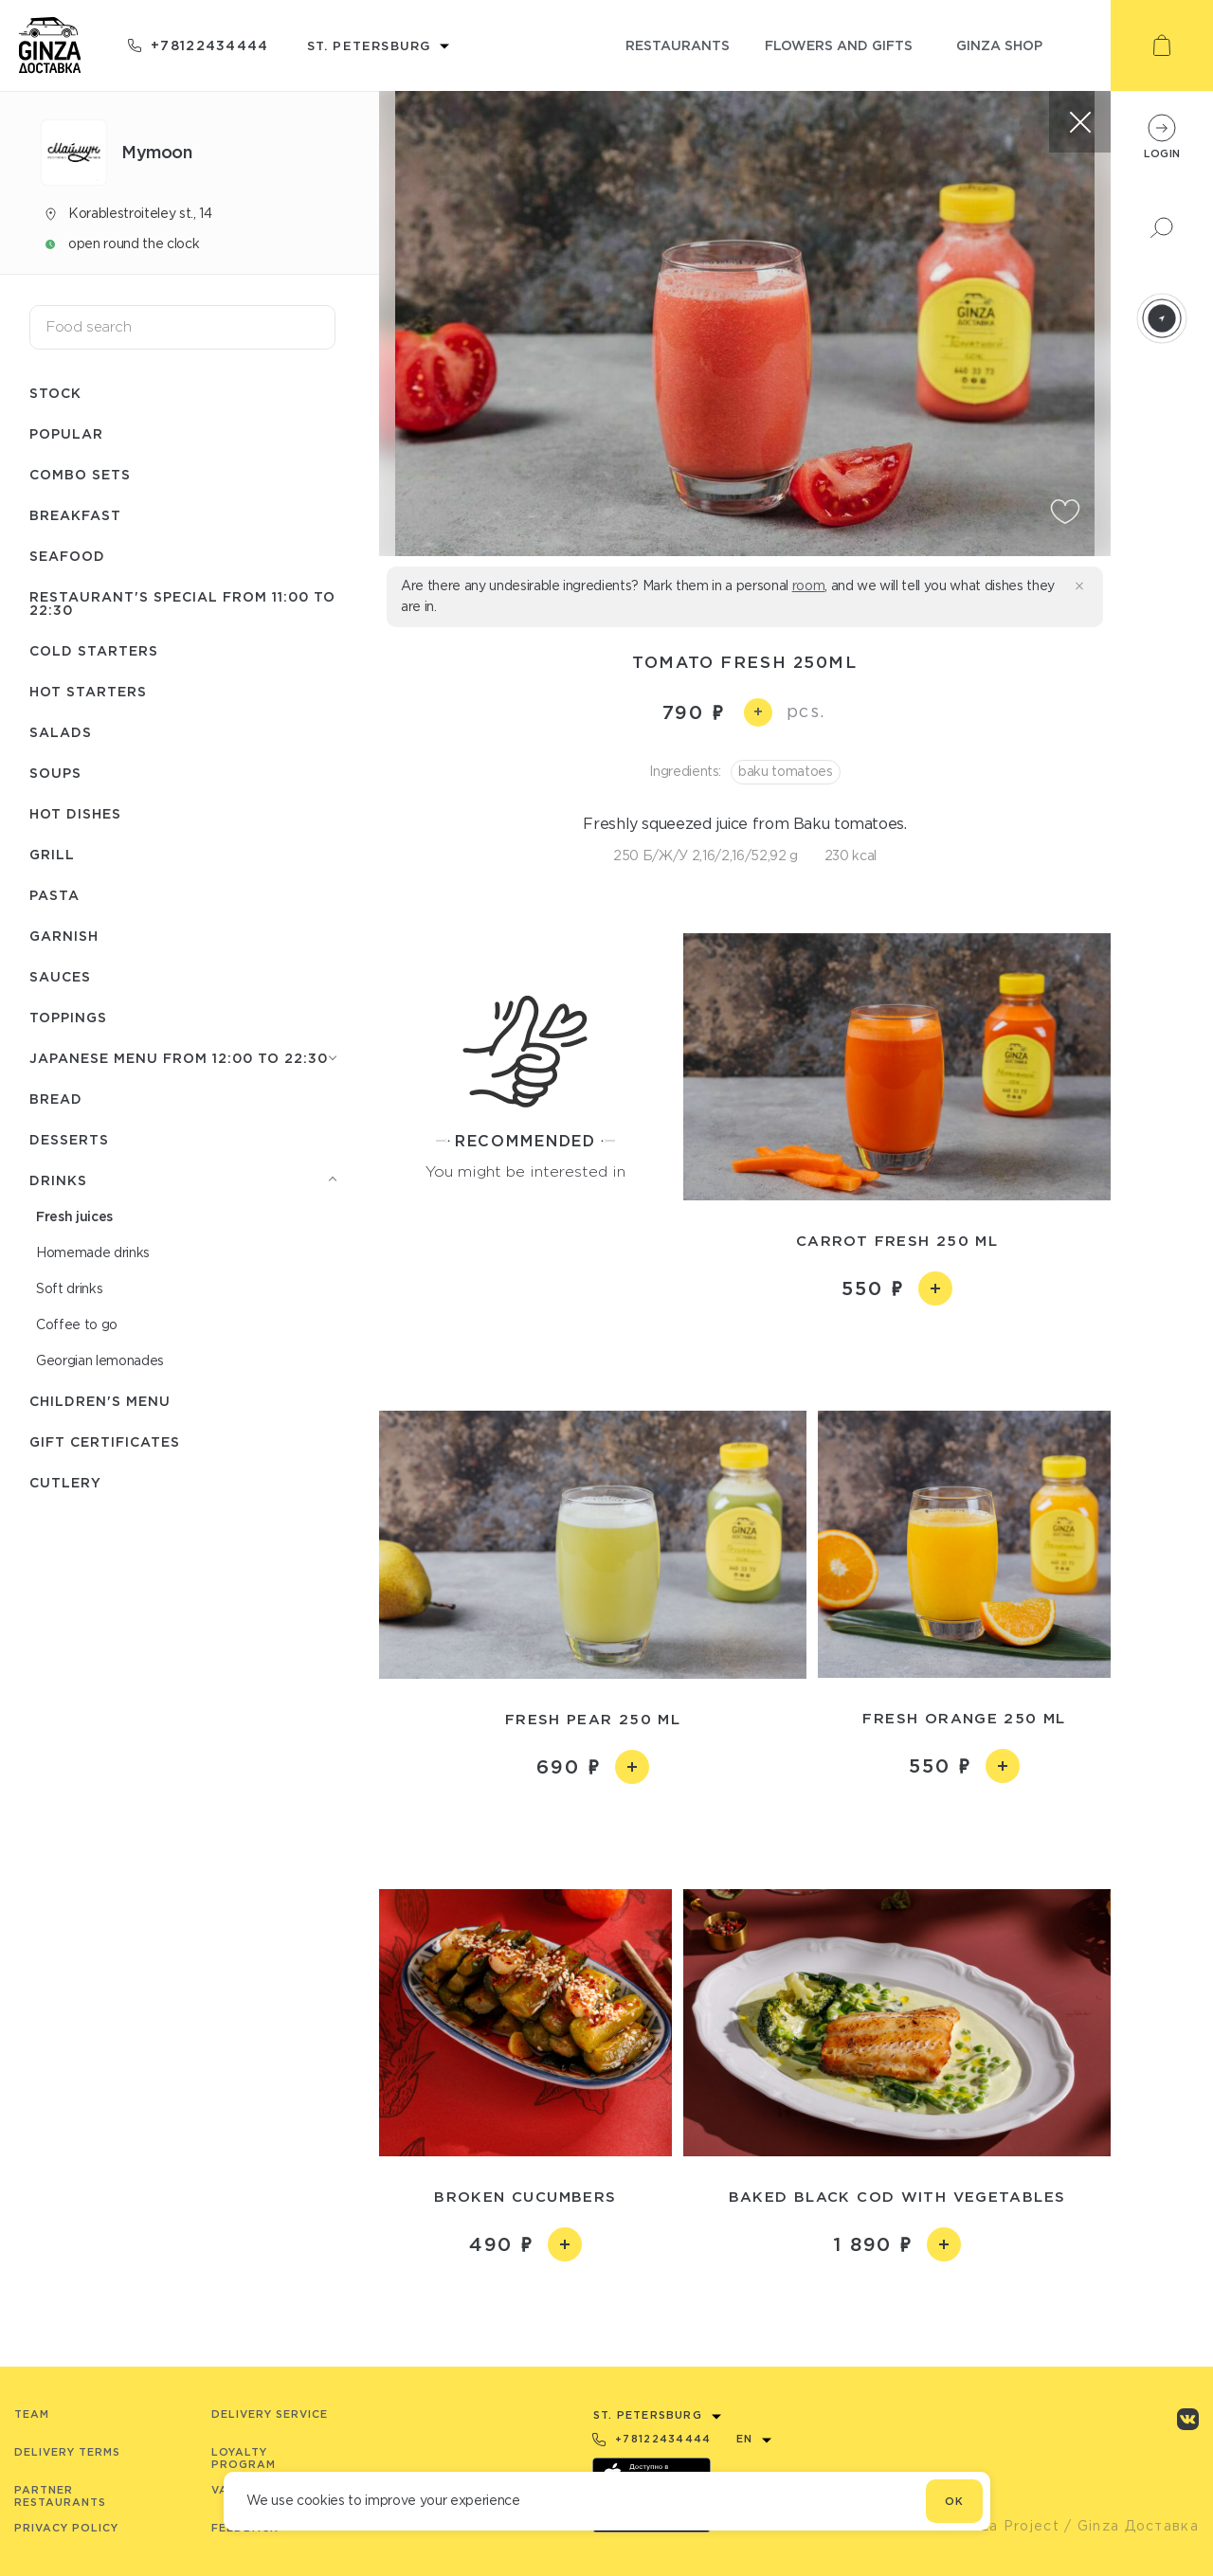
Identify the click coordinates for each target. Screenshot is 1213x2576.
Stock (55, 393)
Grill (52, 854)
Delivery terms (67, 2452)
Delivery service (269, 2414)
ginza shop (999, 45)
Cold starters (93, 650)
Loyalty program (243, 2458)
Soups (55, 773)
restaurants (677, 45)
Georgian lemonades (100, 1360)
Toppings (68, 1017)
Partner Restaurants (60, 2496)
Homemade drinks (93, 1252)
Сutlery (65, 1482)
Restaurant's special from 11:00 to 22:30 (182, 603)
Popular (66, 433)
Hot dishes (75, 813)
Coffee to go (77, 1324)
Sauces (60, 976)
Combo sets (80, 474)
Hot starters (88, 691)
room (808, 585)
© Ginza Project (998, 2525)
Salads (60, 732)
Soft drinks (69, 1288)
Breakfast (75, 515)
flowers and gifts (839, 45)
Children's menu (100, 1401)
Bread (55, 1098)
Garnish (64, 935)
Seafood (67, 556)
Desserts (69, 1139)
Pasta (54, 895)
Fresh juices (74, 1216)
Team (31, 2414)
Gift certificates (104, 1441)
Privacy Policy (66, 2527)
